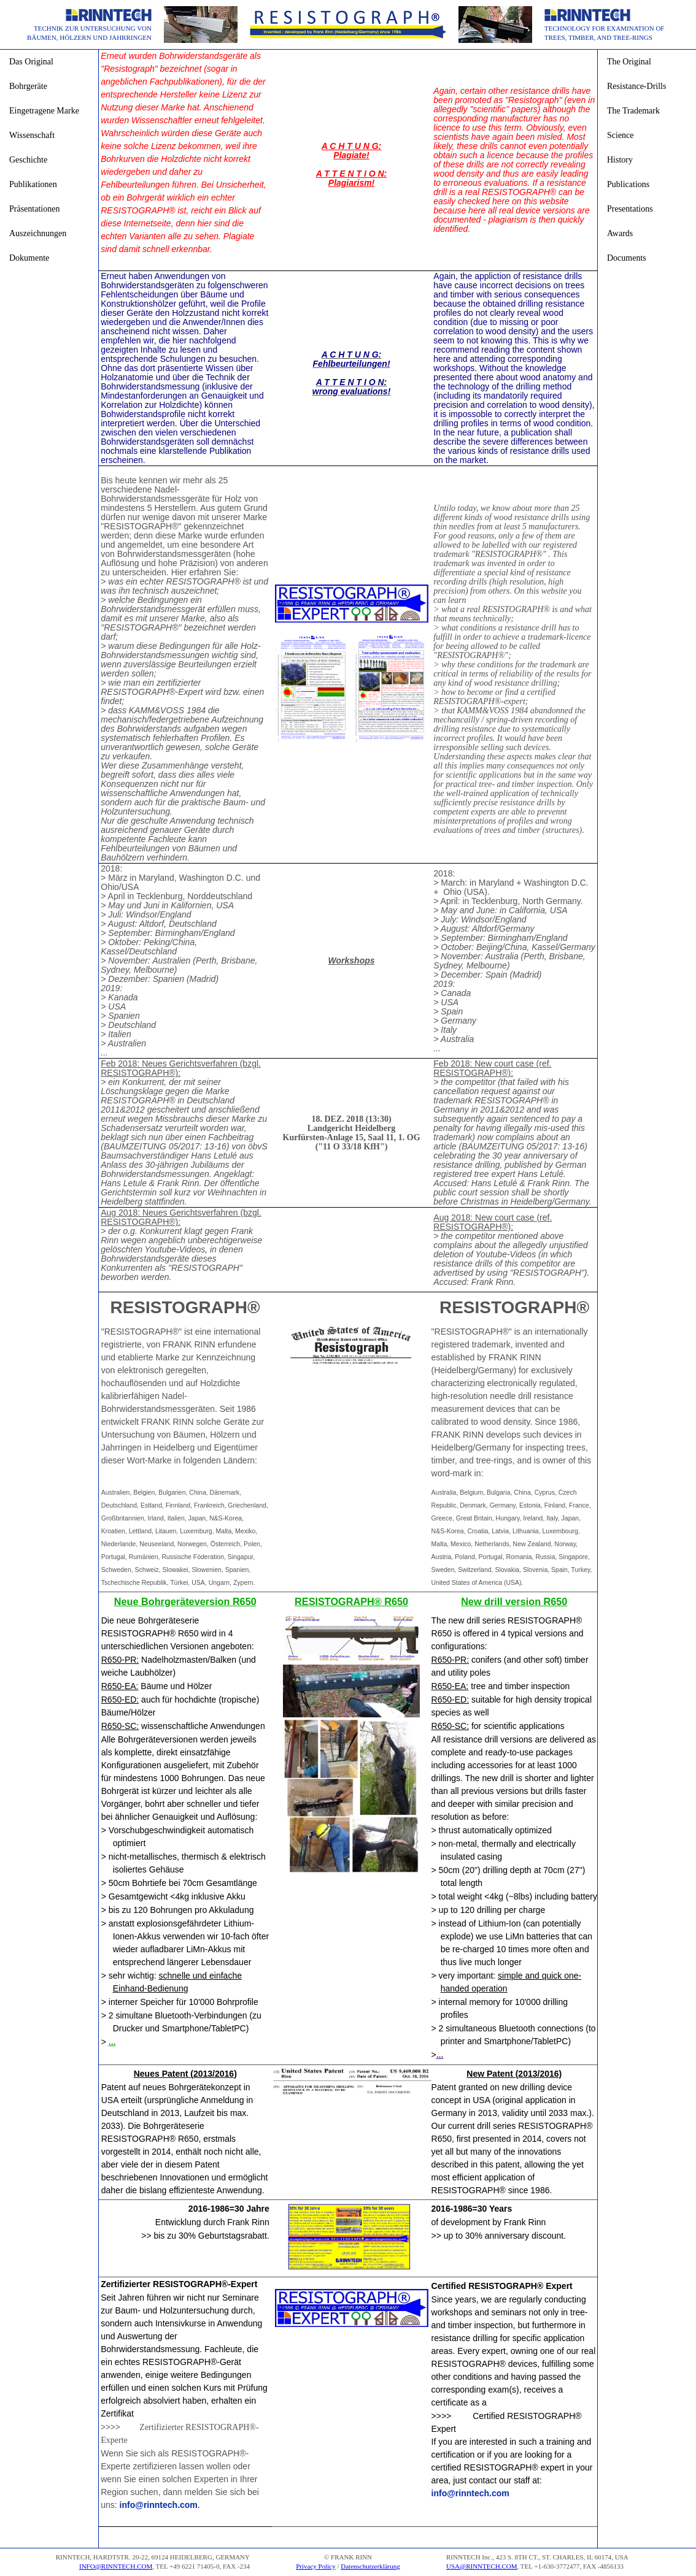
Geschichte (28, 159)
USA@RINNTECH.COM (481, 2566)
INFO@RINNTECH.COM (115, 2566)
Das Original (31, 61)
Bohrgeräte (28, 86)
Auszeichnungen (37, 233)
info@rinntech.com (159, 2505)
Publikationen (33, 184)
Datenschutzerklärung (370, 2566)
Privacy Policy (315, 2566)
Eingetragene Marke (44, 110)
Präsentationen (34, 208)
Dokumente (29, 258)
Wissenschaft (32, 135)
